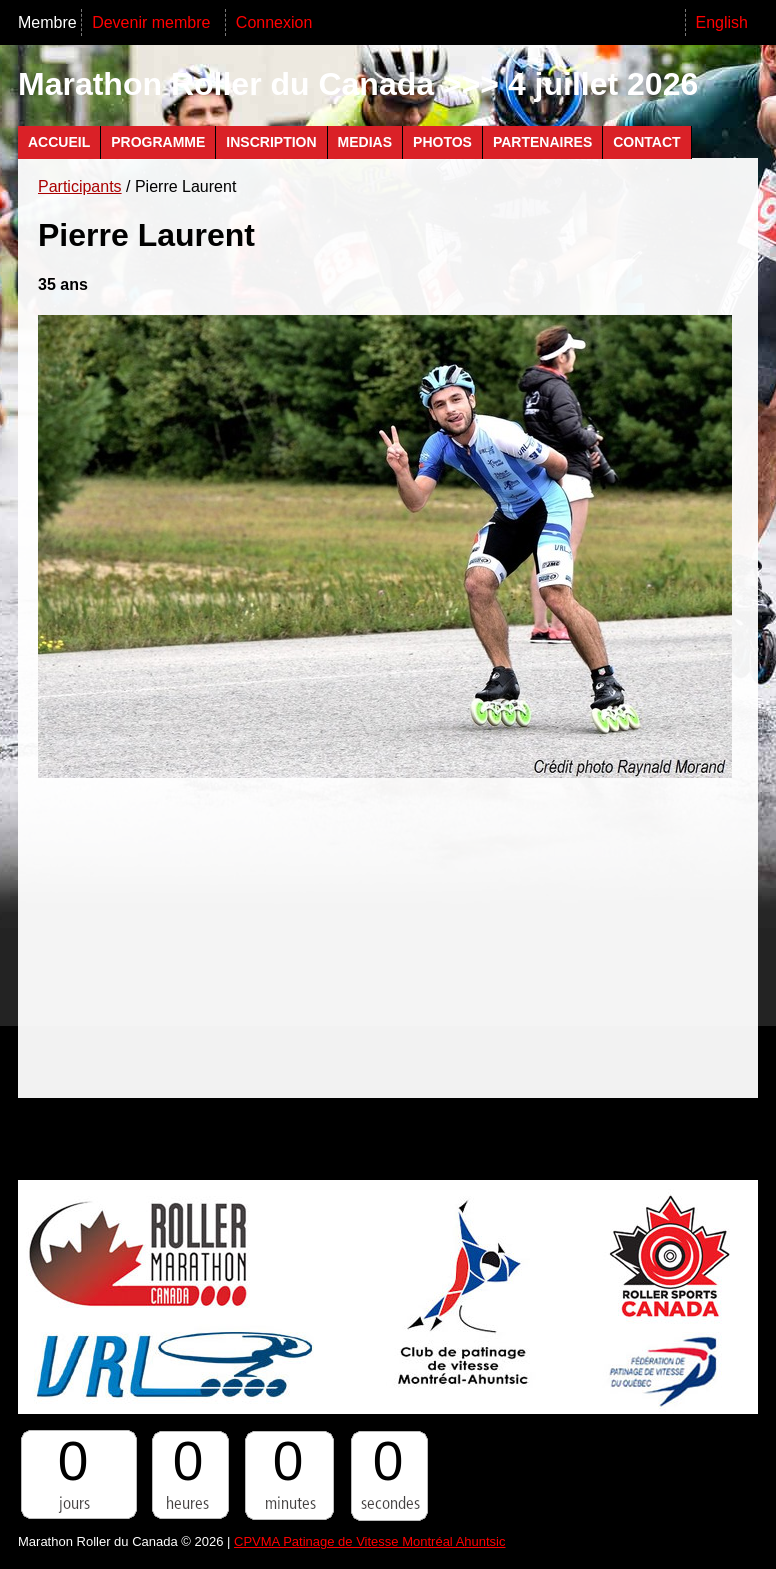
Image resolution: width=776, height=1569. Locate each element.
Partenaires (542, 142)
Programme (158, 142)
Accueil (59, 142)
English (722, 22)
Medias (365, 142)
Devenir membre (153, 22)
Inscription (271, 142)
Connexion (274, 22)
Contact (646, 142)
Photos (442, 142)
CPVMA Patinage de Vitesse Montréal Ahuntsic (369, 1541)
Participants (80, 186)
